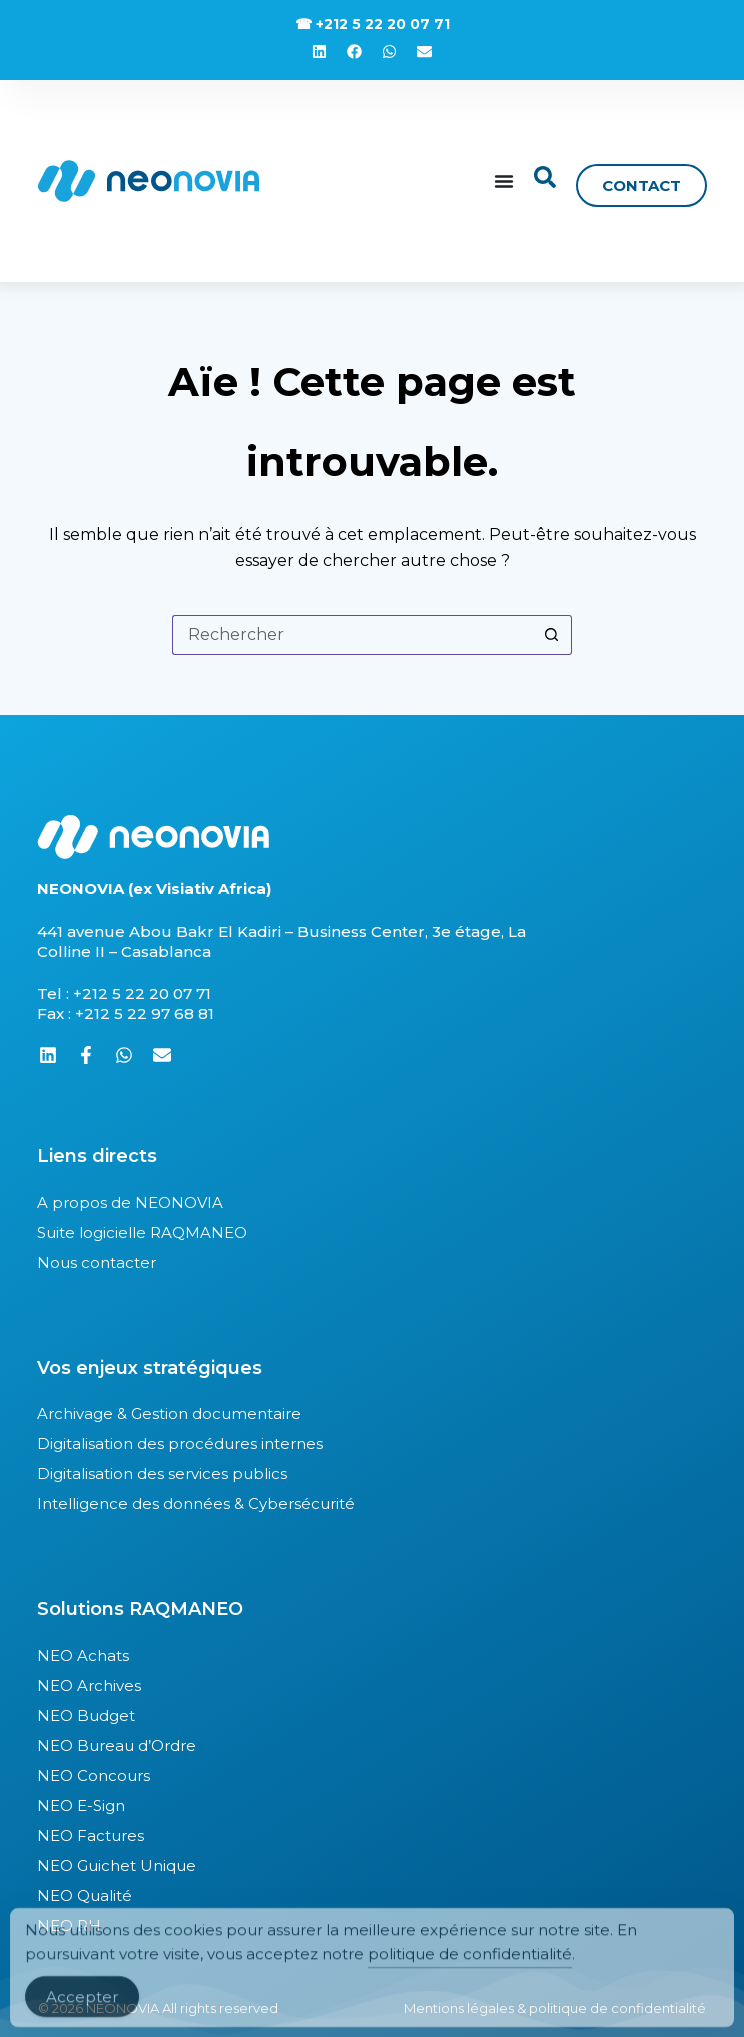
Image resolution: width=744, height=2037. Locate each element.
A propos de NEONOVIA (130, 1202)
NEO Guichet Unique (116, 1865)
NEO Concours (93, 1775)
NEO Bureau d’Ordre (116, 1745)
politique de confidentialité (470, 1966)
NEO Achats (83, 1655)
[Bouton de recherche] (552, 635)
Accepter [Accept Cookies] (82, 2009)
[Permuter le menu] (504, 181)
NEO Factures (90, 1835)
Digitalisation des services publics (162, 1473)
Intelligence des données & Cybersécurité (196, 1503)
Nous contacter (96, 1262)
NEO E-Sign (81, 1805)
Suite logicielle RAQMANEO (142, 1232)
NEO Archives (89, 1685)
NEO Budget (86, 1715)
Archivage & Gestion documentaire (169, 1413)
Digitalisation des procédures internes (180, 1443)
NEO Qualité (84, 1895)
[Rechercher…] (352, 635)
